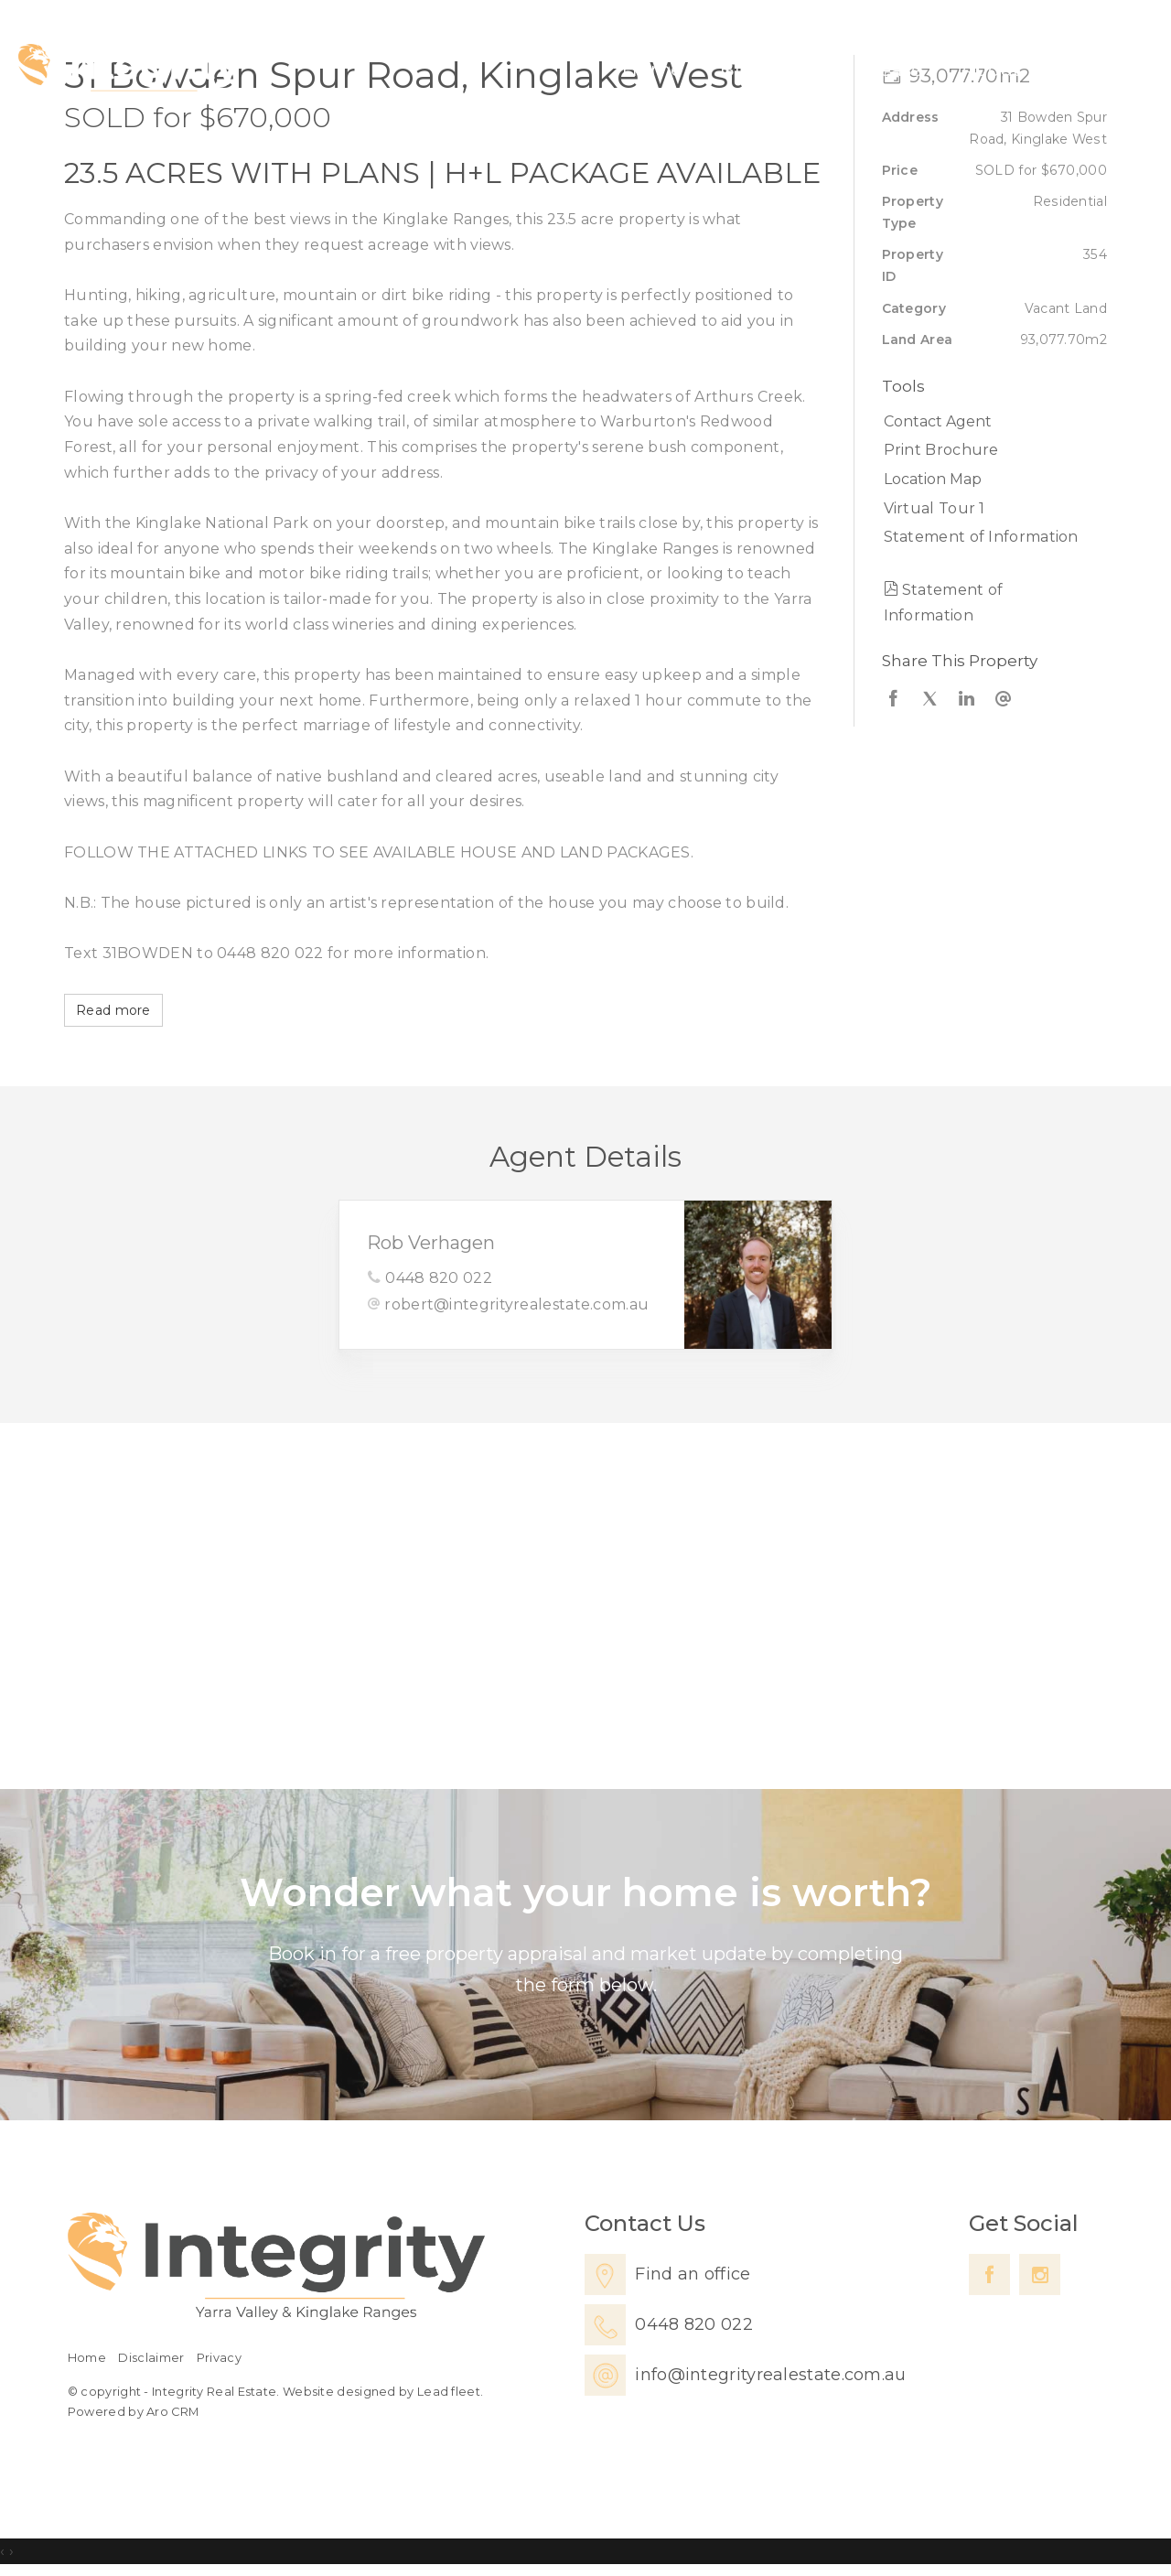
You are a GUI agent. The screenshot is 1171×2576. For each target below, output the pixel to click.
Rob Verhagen (431, 1243)
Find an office (692, 2274)
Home (652, 69)
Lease (895, 69)
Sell (813, 69)
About (991, 69)
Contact (1096, 69)
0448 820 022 (438, 1278)
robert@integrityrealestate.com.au (516, 1304)
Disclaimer (151, 2358)
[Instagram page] (1039, 2274)
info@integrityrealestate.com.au (770, 2375)
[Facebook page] (989, 2274)
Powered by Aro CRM (133, 2412)
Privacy (219, 2358)
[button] (990, 450)
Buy (739, 69)
